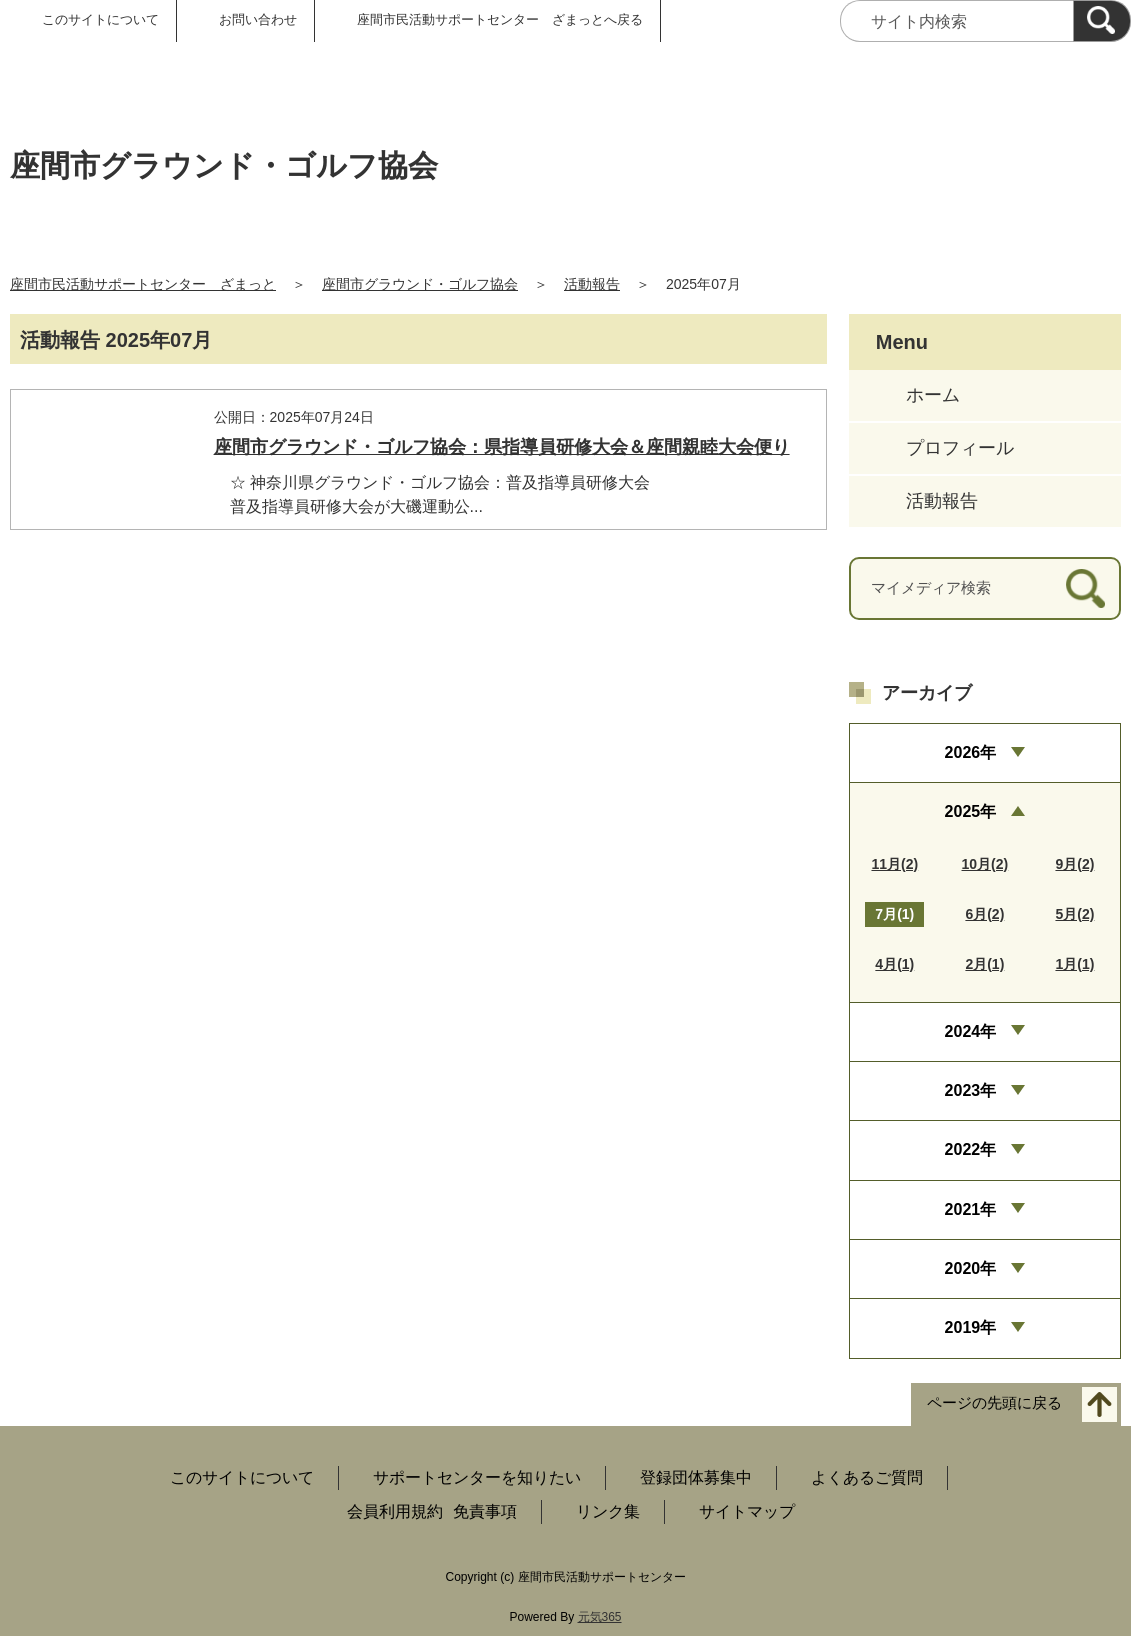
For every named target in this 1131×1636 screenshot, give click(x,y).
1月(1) (1074, 964)
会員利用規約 (395, 1511)
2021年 (971, 1209)
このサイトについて (100, 19)
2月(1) (984, 964)
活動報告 (592, 284)
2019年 (971, 1327)
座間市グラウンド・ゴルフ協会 (420, 284)
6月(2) (984, 914)
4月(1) (894, 964)
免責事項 (485, 1511)
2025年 (971, 811)
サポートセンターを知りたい (477, 1477)
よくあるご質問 (867, 1477)
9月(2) (1074, 864)
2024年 (971, 1031)
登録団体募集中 (696, 1477)
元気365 (600, 1617)
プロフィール (960, 448)
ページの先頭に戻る (994, 1402)
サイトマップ (747, 1511)
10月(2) (985, 864)
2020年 (971, 1268)
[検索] (1102, 21)
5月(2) (1074, 914)
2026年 (971, 752)
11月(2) (894, 864)
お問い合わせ (258, 19)
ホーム (933, 395)
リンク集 (608, 1511)
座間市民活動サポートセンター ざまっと (143, 284)
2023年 (971, 1090)
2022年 (971, 1149)
